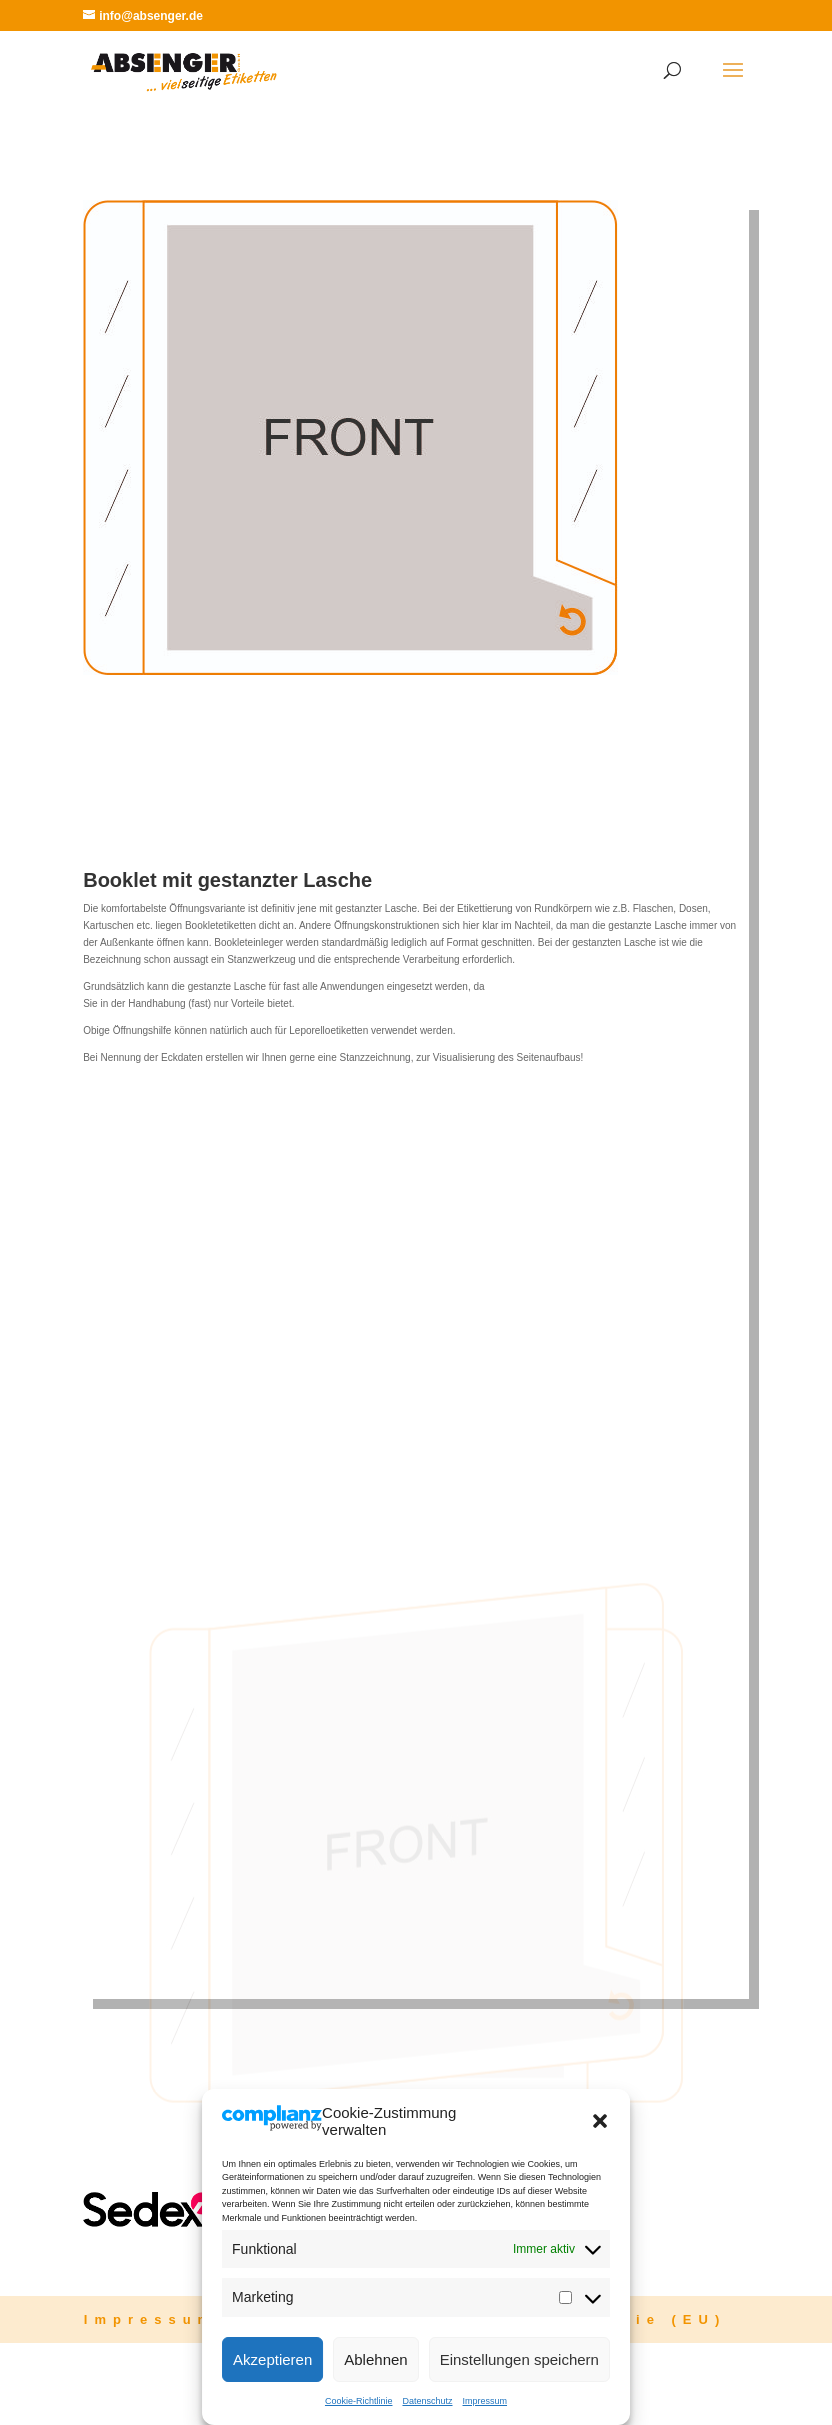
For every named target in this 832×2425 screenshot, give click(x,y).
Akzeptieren (272, 2359)
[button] (600, 2121)
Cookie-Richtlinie (359, 2401)
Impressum (485, 2401)
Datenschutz (427, 2401)
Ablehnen (375, 2359)
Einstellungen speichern (519, 2359)
